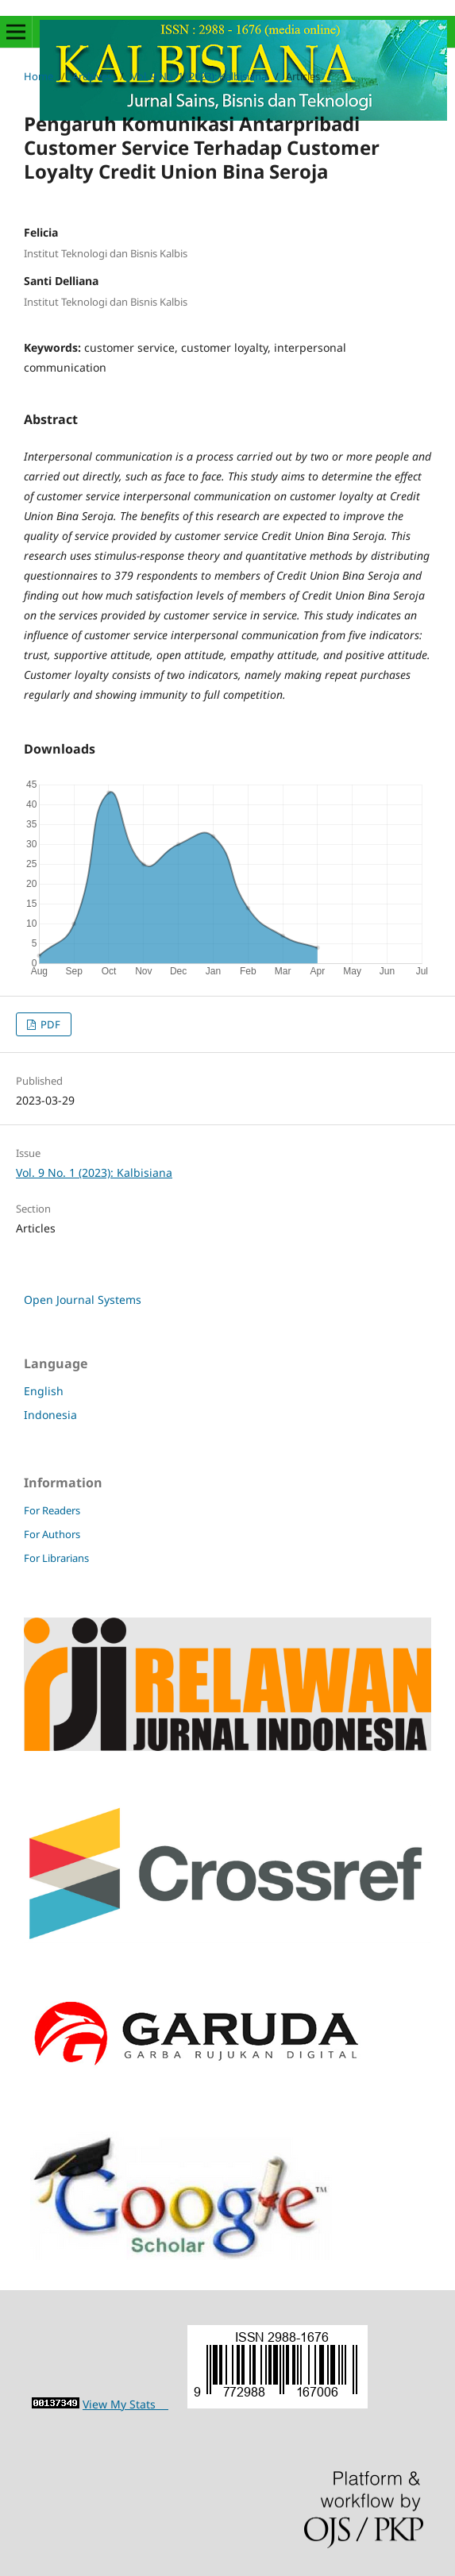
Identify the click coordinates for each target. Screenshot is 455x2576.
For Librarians (56, 1558)
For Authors (52, 1534)
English (44, 1390)
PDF (49, 1024)
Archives (92, 76)
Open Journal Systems (82, 1299)
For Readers (52, 1510)
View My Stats (125, 2404)
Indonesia (50, 1414)
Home (38, 76)
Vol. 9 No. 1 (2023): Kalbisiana (199, 76)
